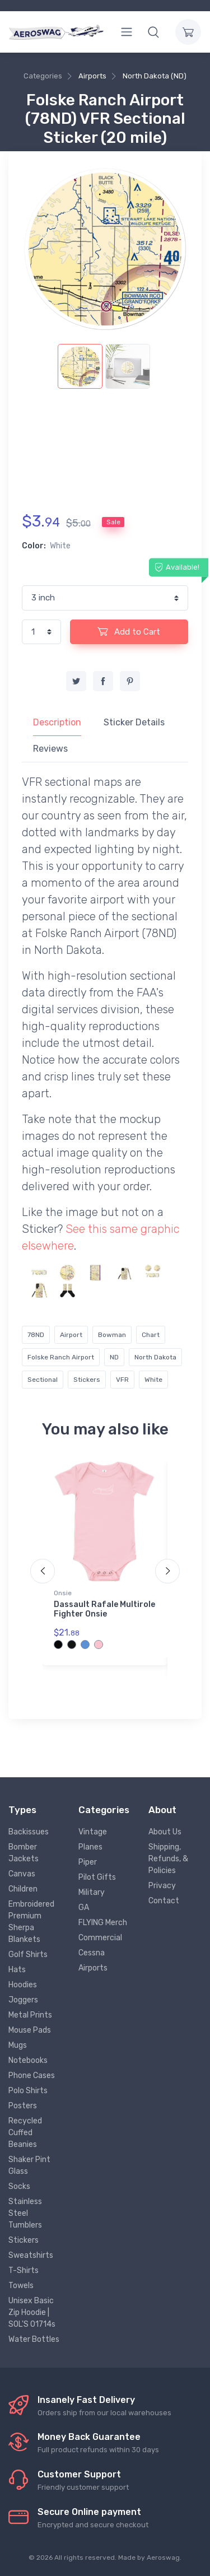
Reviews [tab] (50, 748)
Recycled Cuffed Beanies (25, 2132)
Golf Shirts (28, 1954)
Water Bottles (33, 2339)
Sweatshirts (30, 2255)
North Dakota (155, 1357)
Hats (17, 1969)
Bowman (112, 1335)
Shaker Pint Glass (29, 2165)
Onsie (63, 1593)
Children (23, 1889)
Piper (87, 1862)
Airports (92, 76)
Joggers (23, 2000)
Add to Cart (128, 631)
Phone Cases (31, 2075)
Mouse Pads (29, 2030)
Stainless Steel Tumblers (25, 2213)
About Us (164, 1832)
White (153, 1380)
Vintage (92, 1832)
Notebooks (28, 2060)
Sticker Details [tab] (134, 722)
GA (83, 1907)
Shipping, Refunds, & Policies (168, 1858)
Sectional (42, 1380)
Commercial (100, 1938)
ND (114, 1357)
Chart (151, 1335)
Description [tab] (57, 722)
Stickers (86, 1380)
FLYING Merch (102, 1922)
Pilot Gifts (97, 1877)
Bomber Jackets (23, 1853)
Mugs (17, 2045)
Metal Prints (30, 2015)
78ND (35, 1335)
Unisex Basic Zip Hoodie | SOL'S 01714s (31, 2312)
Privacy (162, 1885)
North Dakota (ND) (154, 76)
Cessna (91, 1953)
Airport (71, 1335)
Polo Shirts (28, 2090)
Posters (22, 2106)
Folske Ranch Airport (60, 1357)
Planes (90, 1847)
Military (91, 1892)
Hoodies (22, 1985)
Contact (163, 1901)
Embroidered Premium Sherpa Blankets (31, 1921)
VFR (122, 1380)
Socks (19, 2186)
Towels (21, 2285)
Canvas (21, 1874)
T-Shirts (23, 2270)
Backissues (28, 1832)
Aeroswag (163, 2557)
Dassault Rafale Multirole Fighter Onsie (104, 1609)
